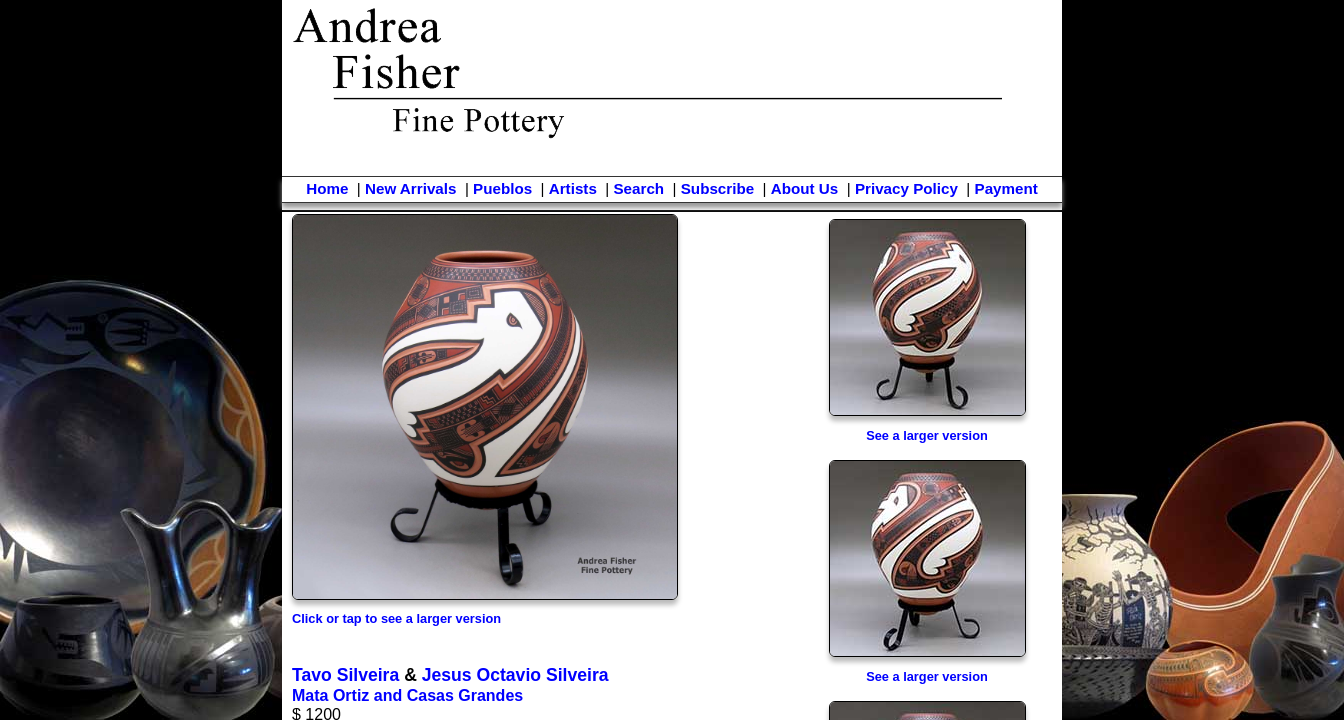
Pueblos (502, 188)
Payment (1006, 188)
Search (638, 188)
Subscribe (717, 188)
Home (327, 188)
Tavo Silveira (345, 675)
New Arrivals (410, 188)
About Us (805, 188)
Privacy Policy (906, 188)
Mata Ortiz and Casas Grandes (407, 695)
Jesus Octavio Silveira (515, 675)
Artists (573, 188)
